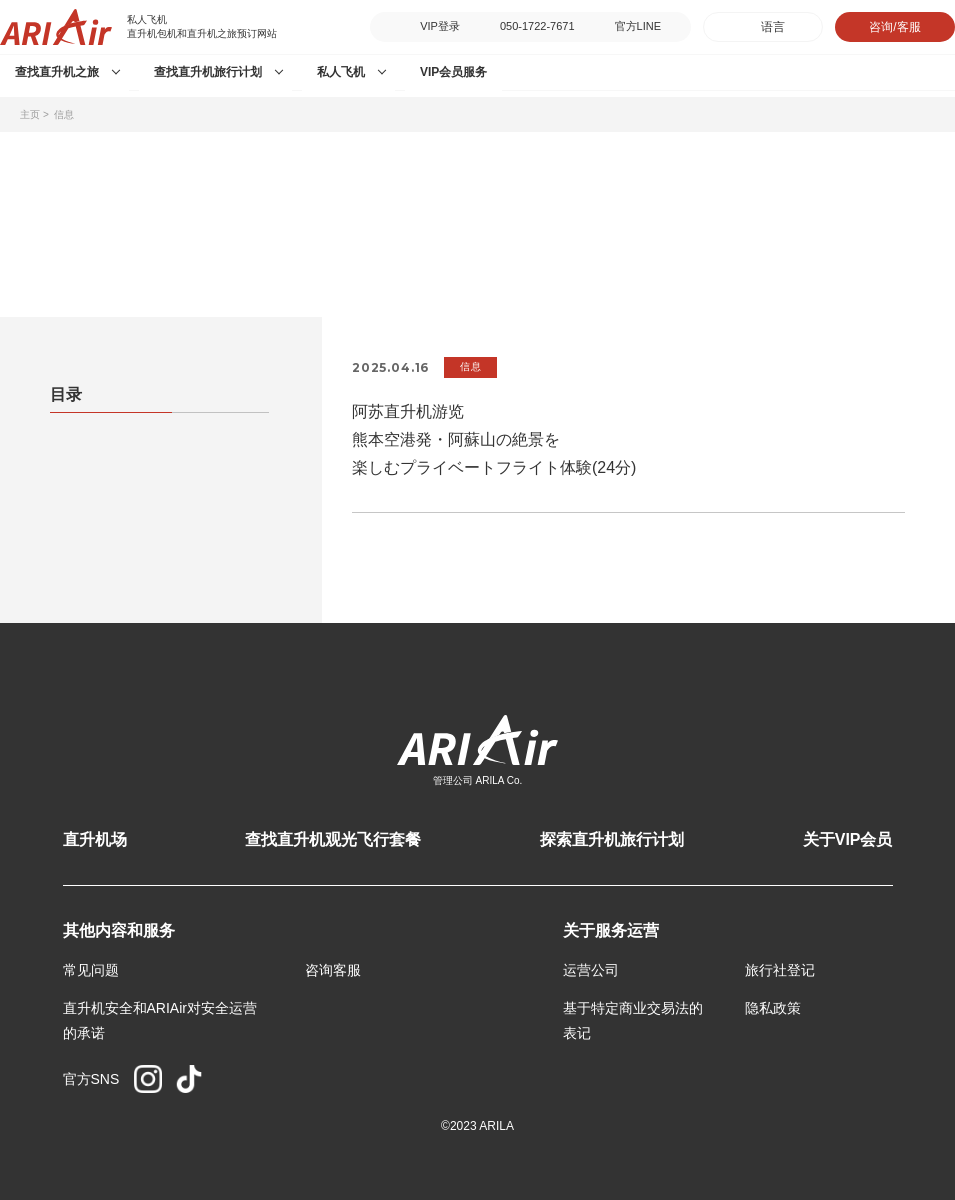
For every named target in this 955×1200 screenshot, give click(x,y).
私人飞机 (341, 72)
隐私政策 (773, 1008)
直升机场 (95, 839)
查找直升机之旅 (57, 72)
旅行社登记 (780, 970)
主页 (30, 114)
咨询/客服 (894, 27)
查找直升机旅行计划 (208, 72)
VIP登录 (440, 26)
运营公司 (591, 970)
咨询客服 (333, 970)
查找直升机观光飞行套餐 (333, 839)
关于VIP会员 (848, 839)
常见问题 (91, 970)
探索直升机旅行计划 (612, 839)
